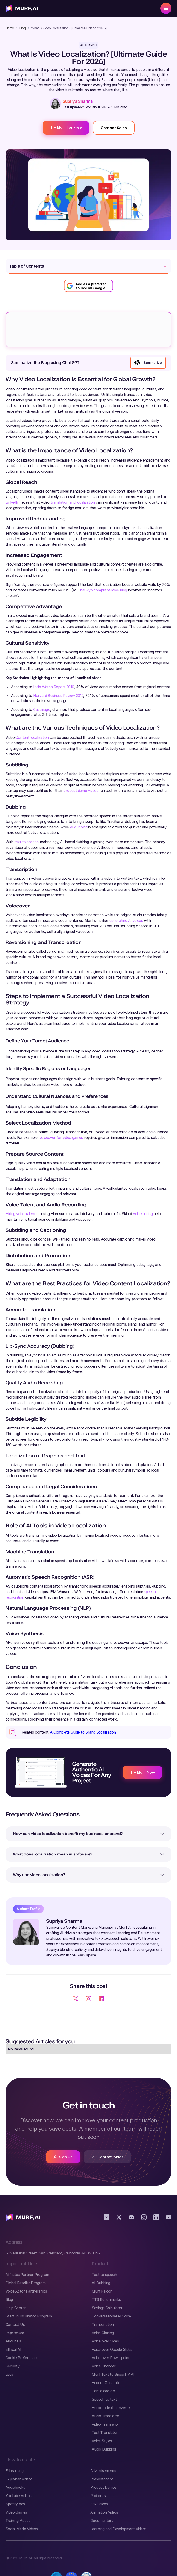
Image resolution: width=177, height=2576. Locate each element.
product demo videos (80, 790)
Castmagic (41, 709)
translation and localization (72, 502)
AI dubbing (78, 827)
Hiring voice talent (20, 1213)
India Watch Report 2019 (53, 686)
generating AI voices (126, 920)
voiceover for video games (61, 1137)
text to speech (27, 841)
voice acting (143, 1213)
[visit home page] (22, 8)
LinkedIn (12, 502)
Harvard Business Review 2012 (58, 695)
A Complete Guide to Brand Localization (83, 1732)
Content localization (32, 737)
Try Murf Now (142, 1772)
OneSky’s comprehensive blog (102, 590)
